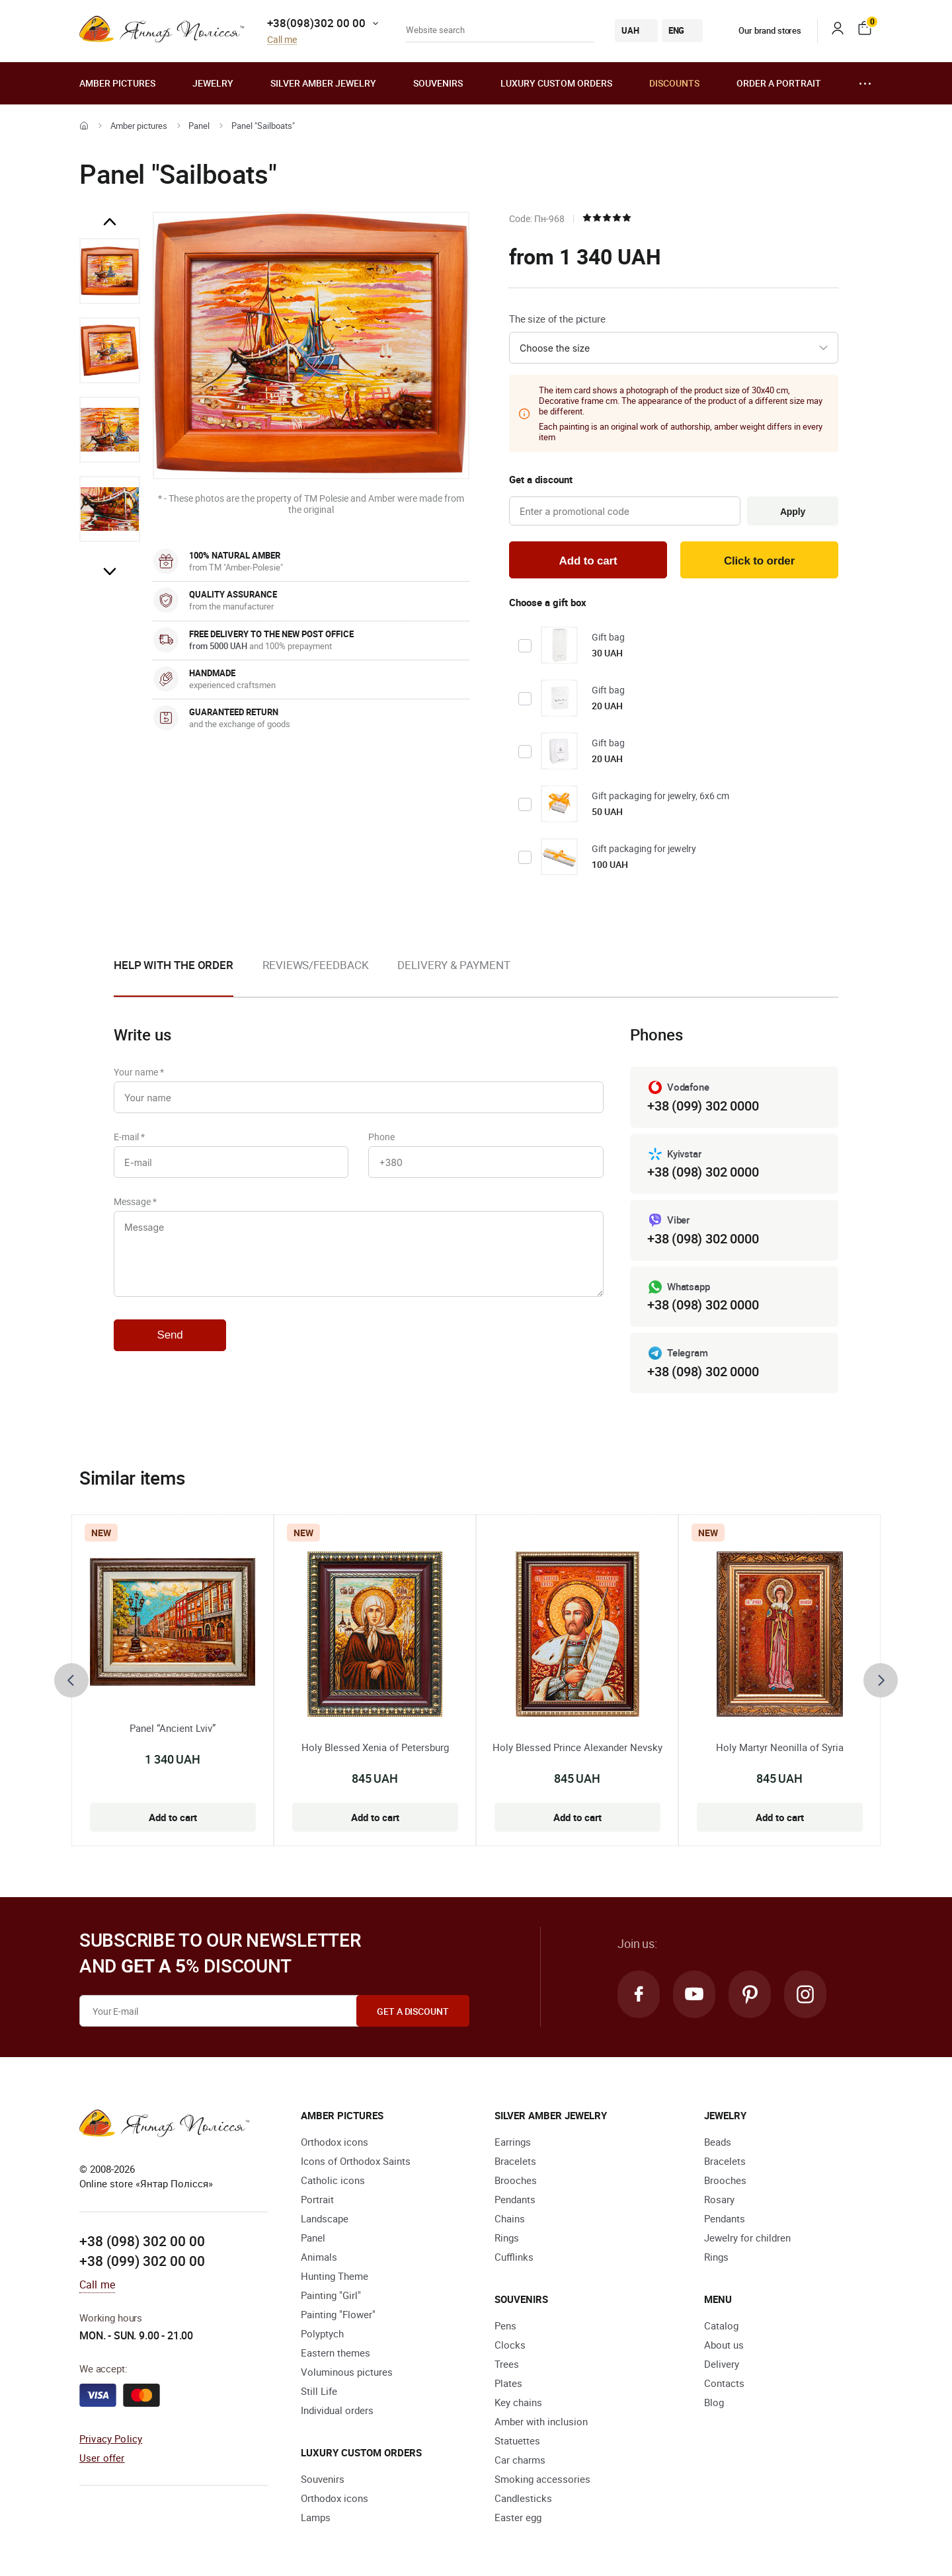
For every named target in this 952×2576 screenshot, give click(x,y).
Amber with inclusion (541, 2421)
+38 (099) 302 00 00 (142, 2260)
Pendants (515, 2199)
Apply (792, 511)
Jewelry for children (747, 2237)
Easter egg (518, 2517)
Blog (714, 2402)
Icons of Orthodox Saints (356, 2160)
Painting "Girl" (331, 2295)
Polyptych (322, 2333)
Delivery (721, 2363)
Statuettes (517, 2440)
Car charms (520, 2459)
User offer (102, 2457)
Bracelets (515, 2160)
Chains (510, 2218)
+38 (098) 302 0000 (702, 1172)
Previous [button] (109, 222)
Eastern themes (335, 2352)
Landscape (324, 2218)
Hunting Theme (334, 2276)
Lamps (316, 2517)
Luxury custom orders (556, 83)
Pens (505, 2325)
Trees (507, 2363)
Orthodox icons (334, 2141)
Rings (507, 2237)
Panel (199, 125)
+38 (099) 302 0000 (702, 1105)
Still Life (319, 2391)
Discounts (674, 83)
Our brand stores (760, 30)
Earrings (513, 2141)
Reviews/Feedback (315, 964)
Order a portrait (778, 83)
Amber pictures (117, 83)
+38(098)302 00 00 (316, 22)
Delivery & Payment (453, 964)
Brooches (516, 2180)
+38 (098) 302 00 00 (142, 2241)
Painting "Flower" (338, 2314)
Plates (508, 2383)
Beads (717, 2141)
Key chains (518, 2402)
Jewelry (212, 83)
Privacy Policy (110, 2438)
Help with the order (173, 964)
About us (724, 2344)
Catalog (721, 2325)
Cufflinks (514, 2256)
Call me (282, 40)
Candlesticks (523, 2498)
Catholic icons (333, 2180)
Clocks (510, 2344)
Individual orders (337, 2410)
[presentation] (71, 1680)
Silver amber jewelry (323, 83)
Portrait (317, 2199)
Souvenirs (438, 83)
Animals (319, 2256)
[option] (109, 271)
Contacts (724, 2383)
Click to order (759, 561)
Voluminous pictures (347, 2371)
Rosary (719, 2199)
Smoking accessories (542, 2478)
